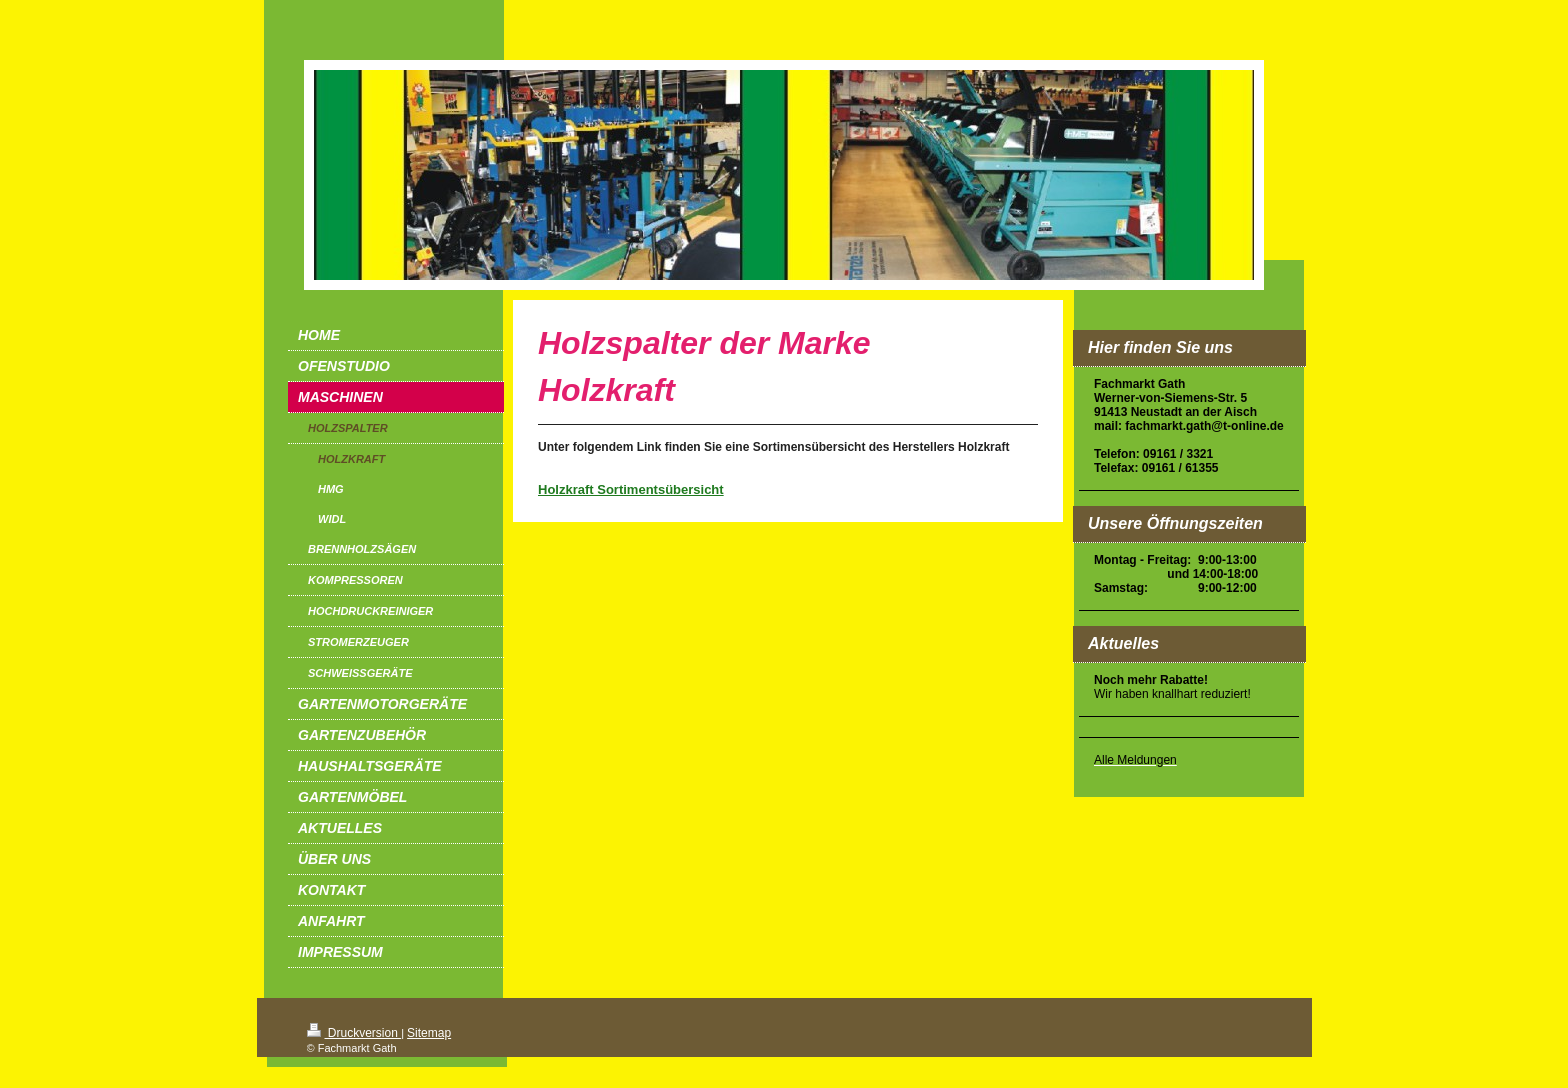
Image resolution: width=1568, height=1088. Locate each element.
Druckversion (354, 1033)
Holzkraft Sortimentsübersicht (631, 489)
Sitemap (429, 1033)
